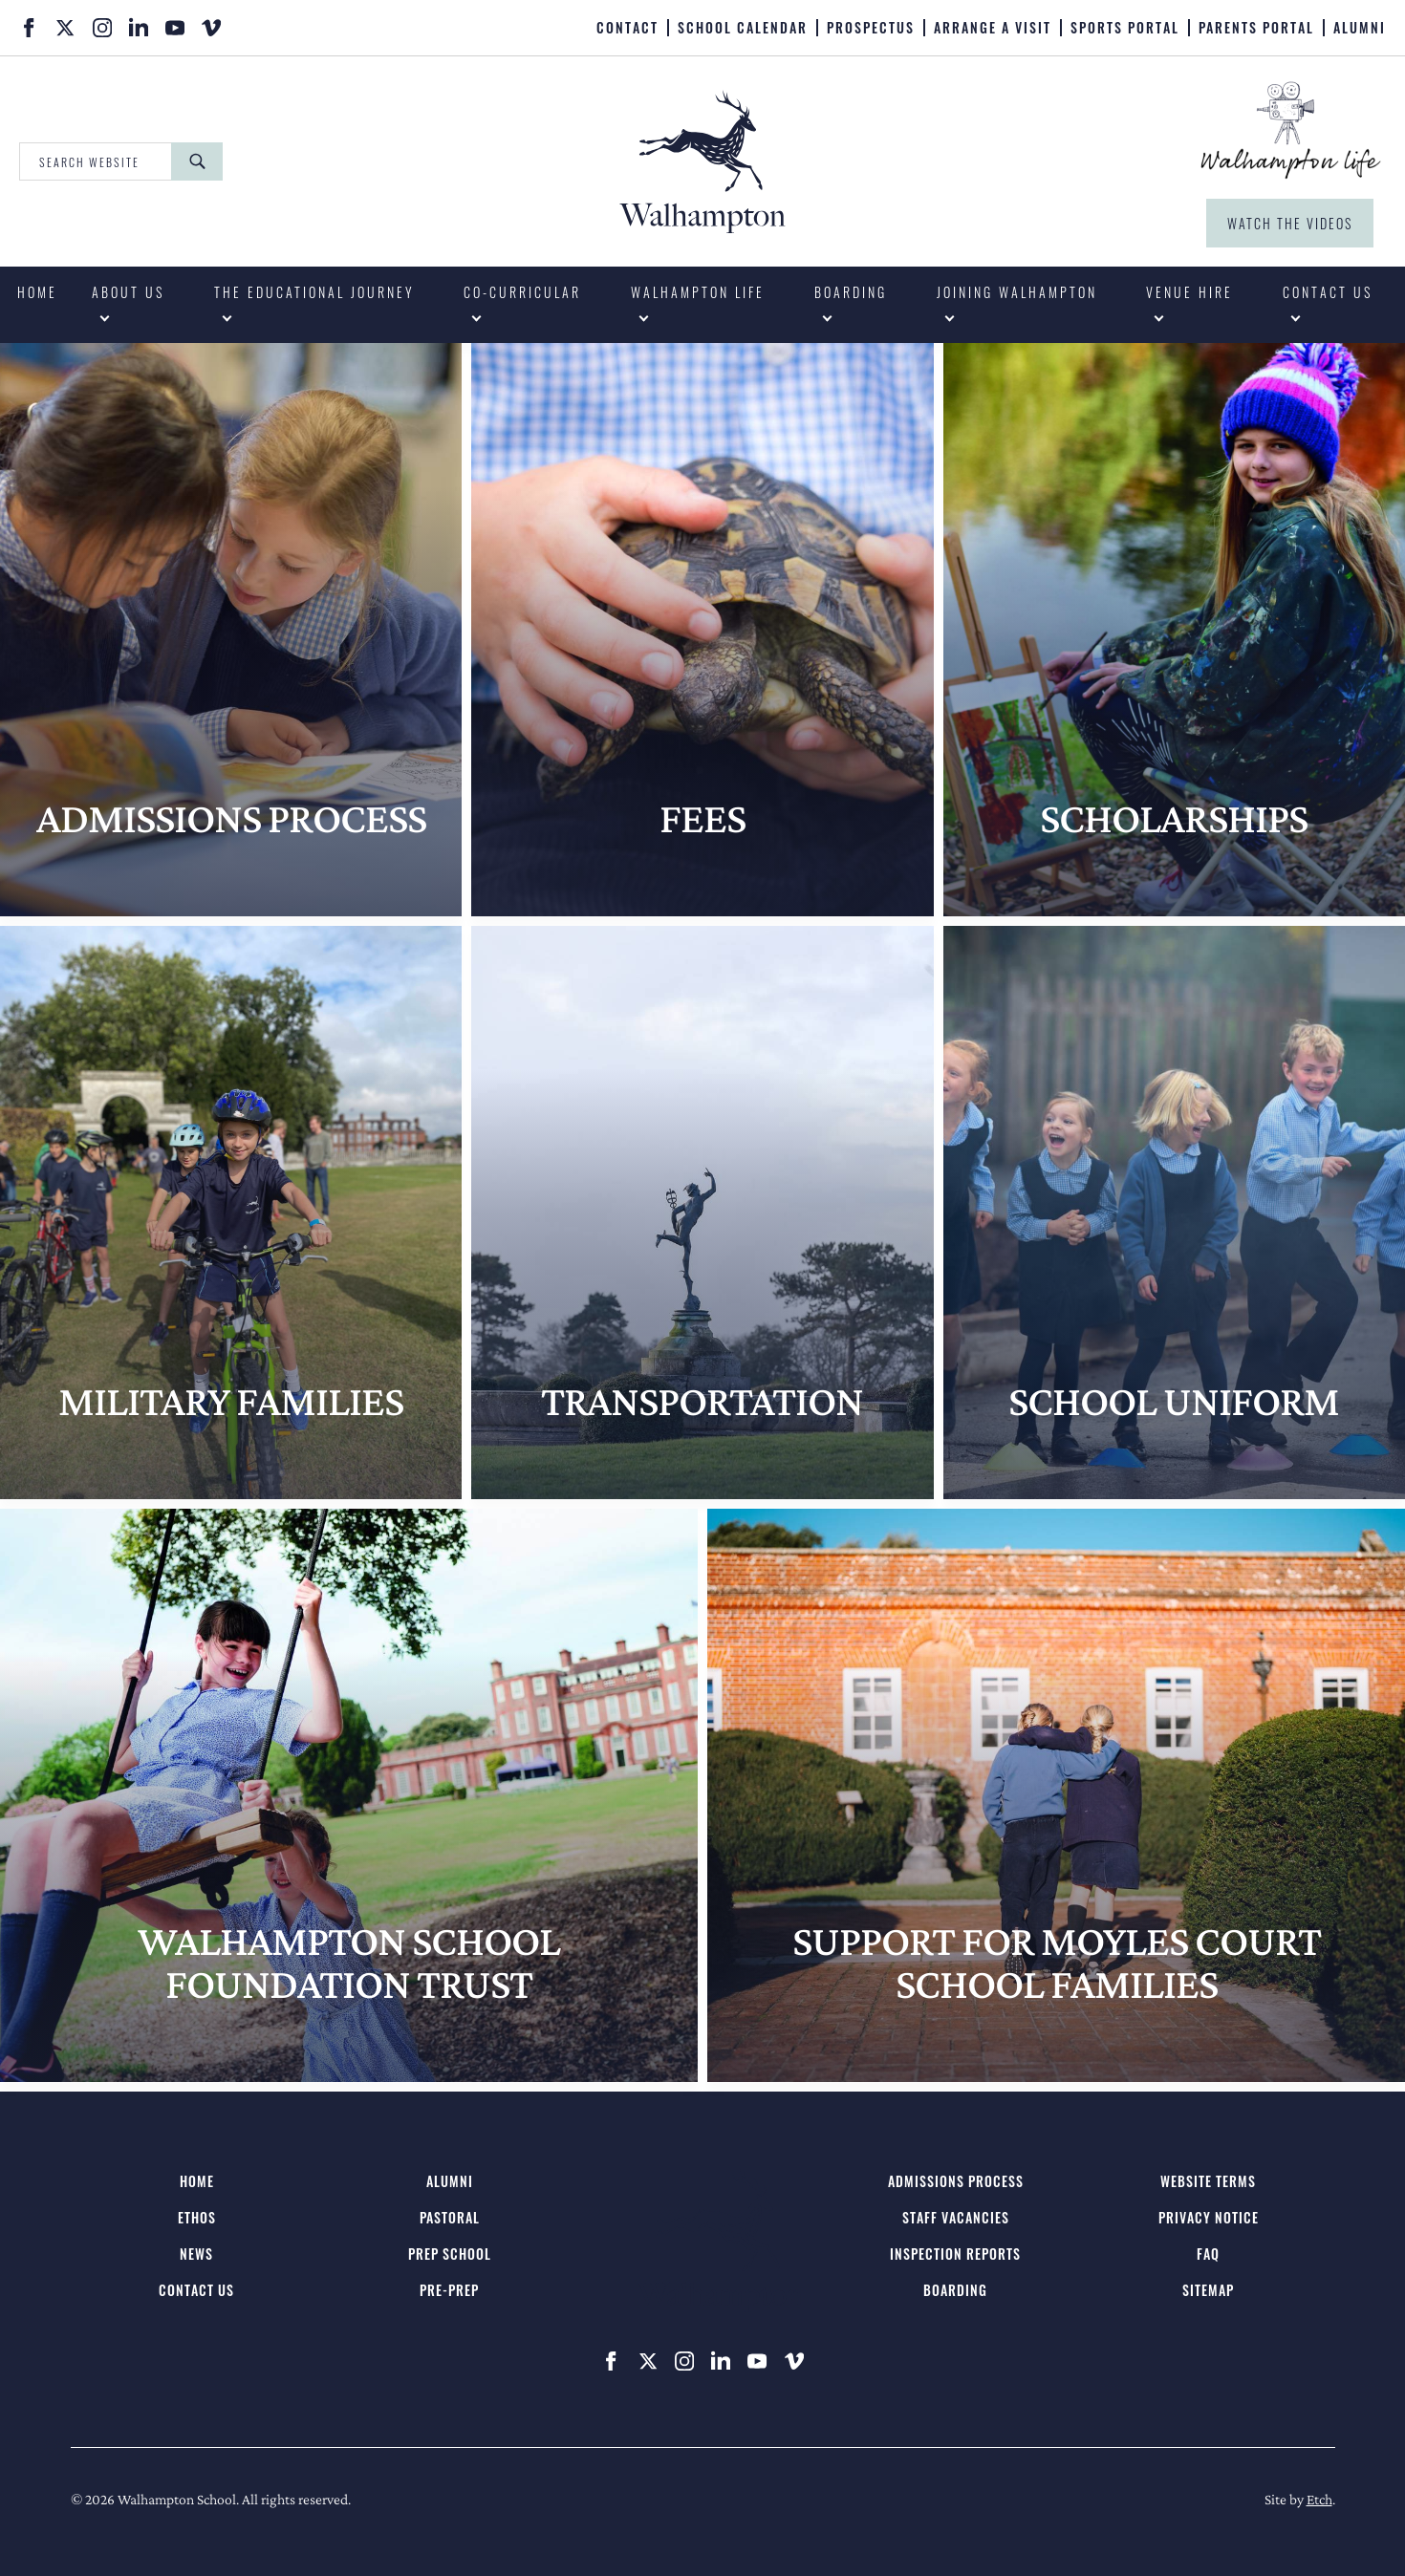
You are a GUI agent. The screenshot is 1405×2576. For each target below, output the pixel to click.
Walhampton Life (698, 292)
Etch (1319, 2499)
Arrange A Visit (992, 27)
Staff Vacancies (955, 2217)
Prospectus (871, 27)
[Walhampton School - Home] (702, 161)
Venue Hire (1189, 292)
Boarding (850, 292)
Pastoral (450, 2217)
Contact (627, 27)
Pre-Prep (449, 2290)
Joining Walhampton (1017, 292)
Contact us (1328, 292)
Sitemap (1208, 2290)
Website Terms (1208, 2181)
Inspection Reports (955, 2253)
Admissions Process (956, 2181)
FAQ (1208, 2253)
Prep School (449, 2253)
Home (37, 292)
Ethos (197, 2217)
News (196, 2253)
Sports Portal (1124, 27)
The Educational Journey (314, 292)
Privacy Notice (1208, 2217)
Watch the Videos (1289, 223)
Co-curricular (522, 292)
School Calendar (743, 27)
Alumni (1359, 27)
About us (128, 292)
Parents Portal (1256, 27)
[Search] (197, 161)
